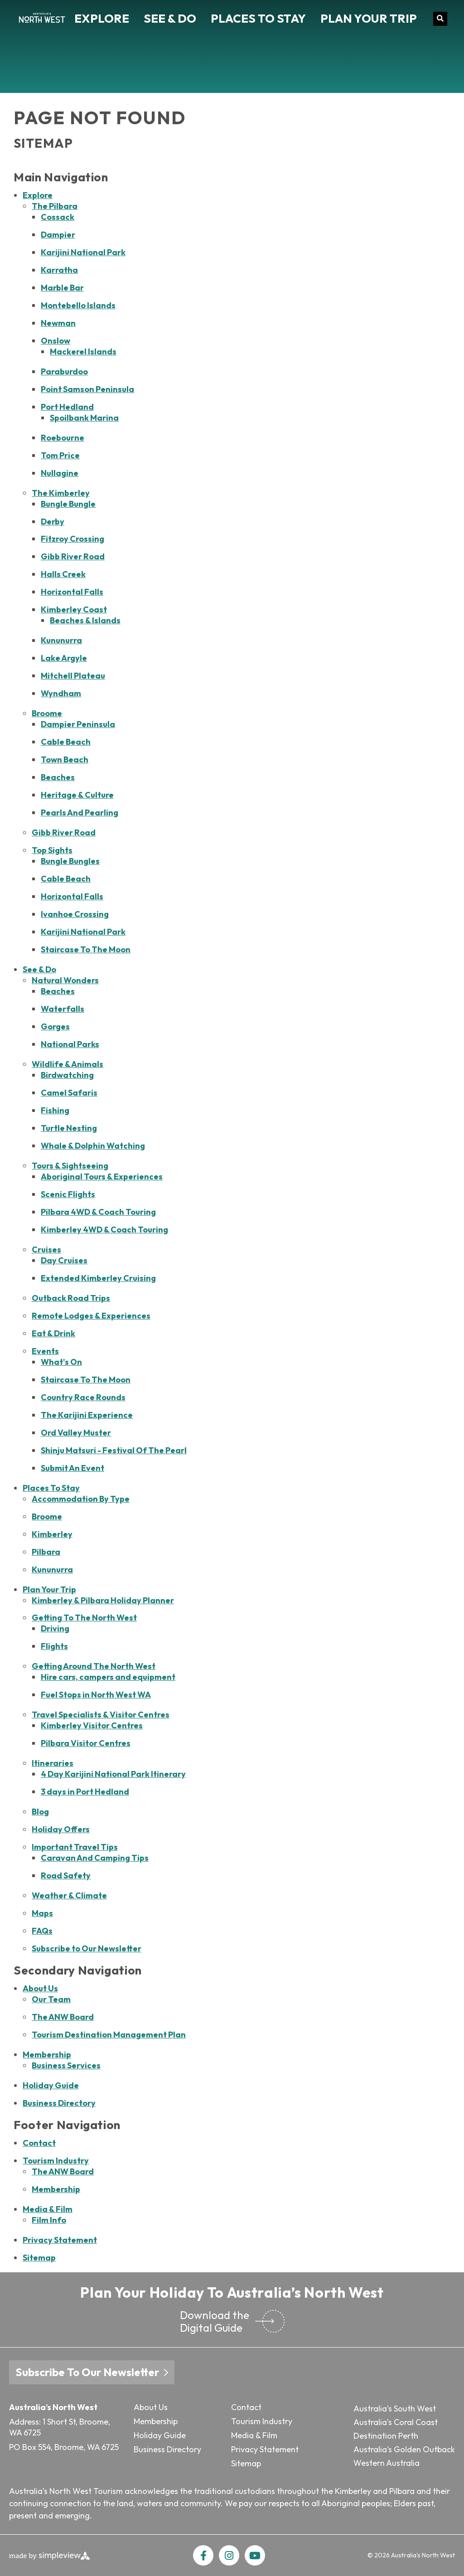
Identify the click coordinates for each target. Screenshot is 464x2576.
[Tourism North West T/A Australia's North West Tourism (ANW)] (42, 19)
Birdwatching (67, 1075)
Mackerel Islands (83, 351)
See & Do (170, 18)
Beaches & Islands (85, 620)
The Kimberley (61, 493)
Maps (42, 1913)
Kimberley (52, 1534)
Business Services (66, 2065)
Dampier (58, 234)
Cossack (57, 217)
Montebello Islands (78, 305)
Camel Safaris (69, 1092)
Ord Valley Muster (76, 1432)
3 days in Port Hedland (85, 1791)
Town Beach (64, 759)
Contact (39, 2143)
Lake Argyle (64, 658)
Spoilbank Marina (84, 417)
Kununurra (61, 640)
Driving (55, 1628)
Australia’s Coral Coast (395, 2422)
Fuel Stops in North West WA (96, 1694)
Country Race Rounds (83, 1397)
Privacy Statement (60, 2240)
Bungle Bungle (68, 504)
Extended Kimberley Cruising (98, 1278)
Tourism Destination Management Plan (109, 2034)
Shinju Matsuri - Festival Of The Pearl (114, 1450)
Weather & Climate (69, 1895)
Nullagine (59, 473)
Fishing (55, 1110)
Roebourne (62, 437)
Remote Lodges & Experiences (91, 1315)
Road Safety (66, 1875)
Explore (101, 18)
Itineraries (52, 1763)
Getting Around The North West (93, 1666)
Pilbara (46, 1552)
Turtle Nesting (69, 1128)
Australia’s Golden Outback (404, 2449)
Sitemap (39, 2257)
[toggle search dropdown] (440, 19)
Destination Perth (385, 2435)
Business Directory (59, 2103)
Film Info (49, 2220)
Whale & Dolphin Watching (93, 1145)
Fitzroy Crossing (72, 539)
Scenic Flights (68, 1194)
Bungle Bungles (70, 861)
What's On (61, 1362)
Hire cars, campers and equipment (108, 1677)
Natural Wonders (65, 980)
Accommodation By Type (81, 1499)
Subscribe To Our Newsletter (91, 2372)
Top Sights (52, 850)
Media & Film (47, 2209)
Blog (40, 1811)
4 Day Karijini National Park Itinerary (113, 1774)
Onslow (55, 340)
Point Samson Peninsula (87, 389)
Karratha (59, 270)
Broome (47, 713)
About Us (40, 1988)
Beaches (58, 777)
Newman (58, 323)
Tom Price (60, 455)
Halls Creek (63, 574)
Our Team (51, 1999)
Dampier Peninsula (78, 724)
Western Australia (386, 2463)
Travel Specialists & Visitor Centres (100, 1714)
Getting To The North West (84, 1617)
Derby (52, 521)
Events (45, 1351)
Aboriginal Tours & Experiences (102, 1176)
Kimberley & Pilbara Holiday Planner (103, 1600)
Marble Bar (62, 287)
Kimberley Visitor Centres (92, 1725)
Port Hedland (67, 407)
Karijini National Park (83, 252)
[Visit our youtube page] (255, 2555)
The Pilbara (54, 206)
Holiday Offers (61, 1829)
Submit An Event (72, 1468)
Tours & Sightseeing (70, 1165)
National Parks (70, 1044)
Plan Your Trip (368, 18)
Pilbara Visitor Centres (85, 1743)
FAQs (42, 1931)
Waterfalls (62, 1009)
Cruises (46, 1249)
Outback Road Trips (71, 1298)
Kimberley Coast (74, 609)
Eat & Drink (53, 1333)
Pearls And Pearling (79, 812)
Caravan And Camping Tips (95, 1858)
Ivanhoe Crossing (75, 914)
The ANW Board (63, 2017)
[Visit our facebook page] (203, 2555)
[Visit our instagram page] (229, 2555)
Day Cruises (64, 1260)
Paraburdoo (64, 371)
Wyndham (61, 693)
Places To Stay (258, 18)
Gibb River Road (73, 556)
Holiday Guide (51, 2085)
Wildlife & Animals (67, 1064)
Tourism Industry (56, 2160)
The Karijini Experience (87, 1415)
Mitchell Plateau (73, 675)
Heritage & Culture (77, 795)
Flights (54, 1646)
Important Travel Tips (75, 1847)
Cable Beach (66, 742)
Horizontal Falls (72, 592)
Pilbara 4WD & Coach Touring (98, 1212)
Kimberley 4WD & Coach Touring (104, 1229)
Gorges (55, 1026)
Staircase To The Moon (85, 949)
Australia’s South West (394, 2408)
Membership (47, 2054)
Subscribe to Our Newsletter (86, 1948)
